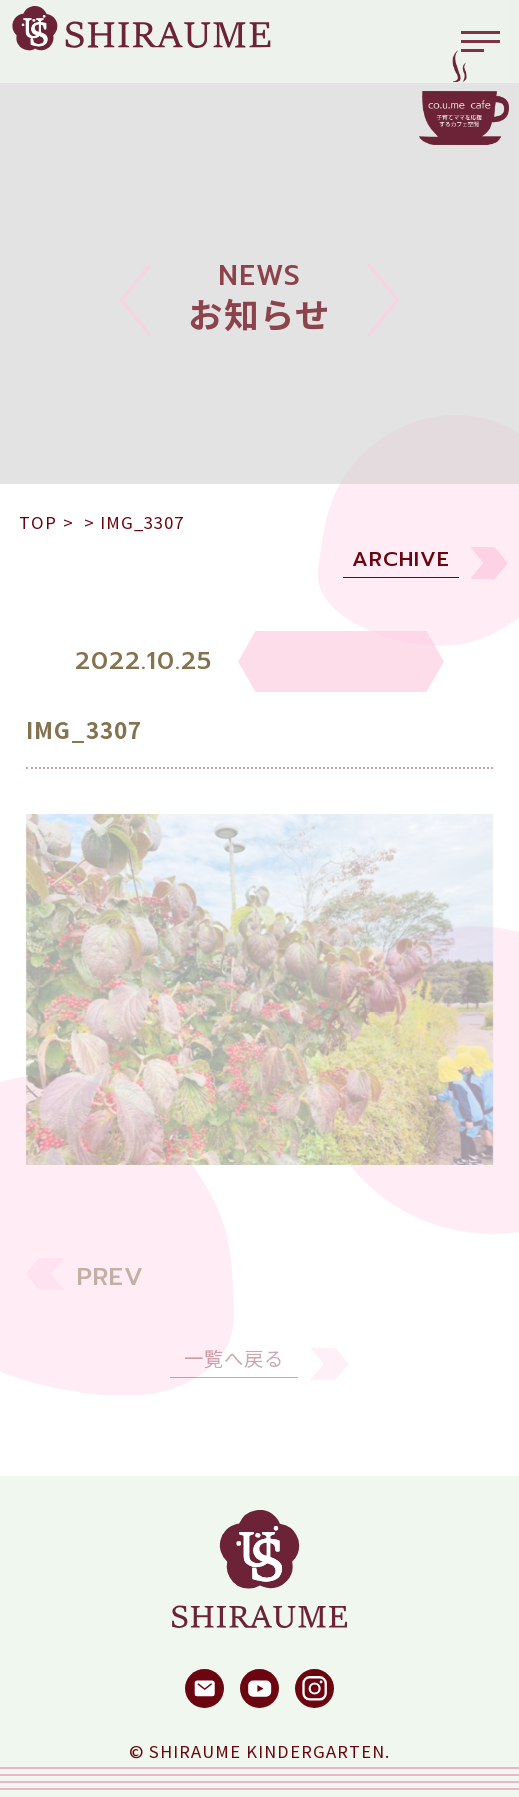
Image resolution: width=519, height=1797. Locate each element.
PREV (110, 1291)
